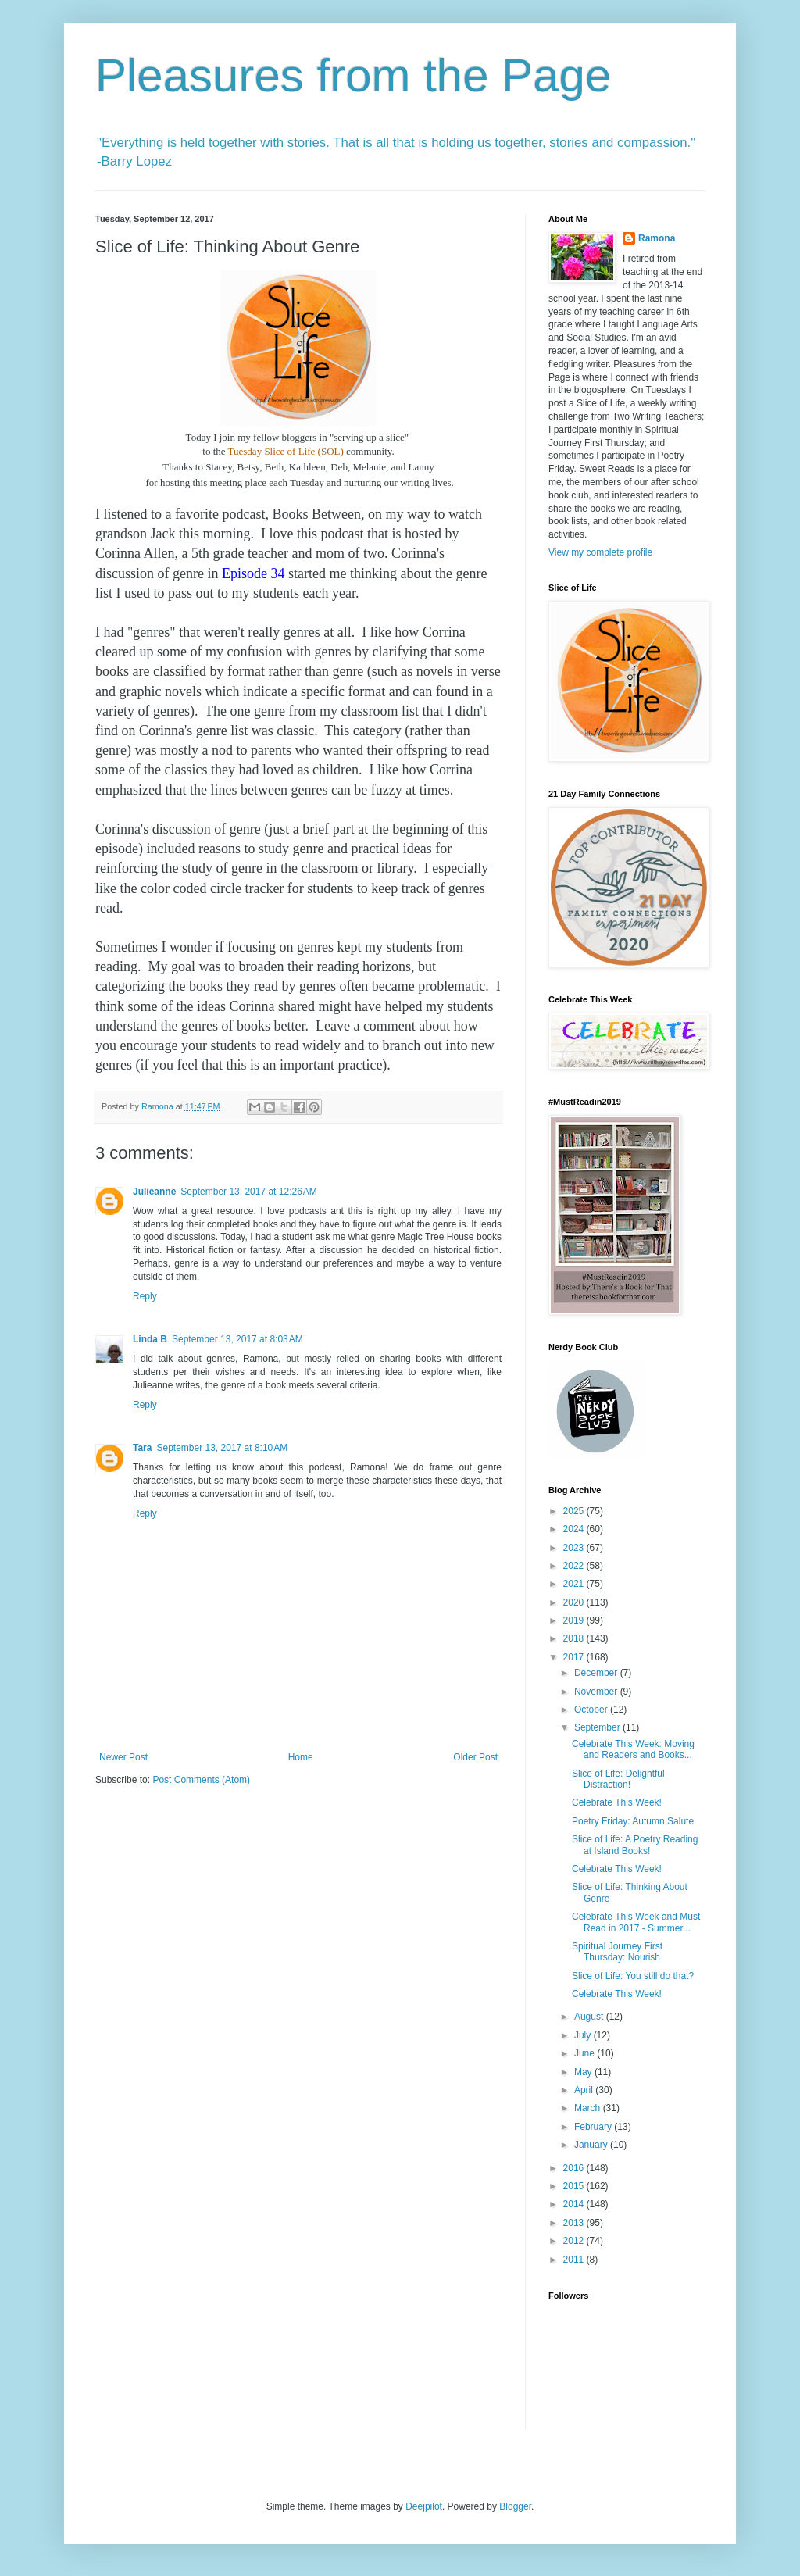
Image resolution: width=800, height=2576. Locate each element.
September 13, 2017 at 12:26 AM (248, 1191)
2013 (575, 2222)
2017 (575, 1657)
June (585, 2053)
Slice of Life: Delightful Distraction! (618, 1779)
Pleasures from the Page (353, 75)
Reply (145, 1296)
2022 (575, 1565)
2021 (575, 1583)
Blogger (515, 2506)
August (590, 2016)
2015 (575, 2186)
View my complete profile (600, 552)
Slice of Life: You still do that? (633, 1975)
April (584, 2090)
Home (300, 1757)
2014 (575, 2204)
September (598, 1727)
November (597, 1691)
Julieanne (154, 1191)
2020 (575, 1602)
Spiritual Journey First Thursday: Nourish (617, 1952)
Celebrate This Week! (617, 1802)
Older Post (475, 1757)
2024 (575, 1529)
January (592, 2144)
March (588, 2108)
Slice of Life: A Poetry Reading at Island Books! (635, 1845)
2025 (575, 1511)
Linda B (150, 1339)
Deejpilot (423, 2506)
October (592, 1709)
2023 (575, 1547)
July (584, 2035)
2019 (575, 1620)
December (597, 1672)
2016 (575, 2168)
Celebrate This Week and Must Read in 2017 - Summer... (636, 1922)
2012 (575, 2240)
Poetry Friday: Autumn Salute (633, 1821)
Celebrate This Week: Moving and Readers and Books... (633, 1749)
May (584, 2072)
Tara (142, 1447)
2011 (575, 2259)
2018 (575, 1638)
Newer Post (123, 1757)
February (594, 2126)
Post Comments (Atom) (201, 1779)
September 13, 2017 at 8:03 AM (237, 1339)
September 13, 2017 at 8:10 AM (222, 1447)
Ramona (656, 238)
